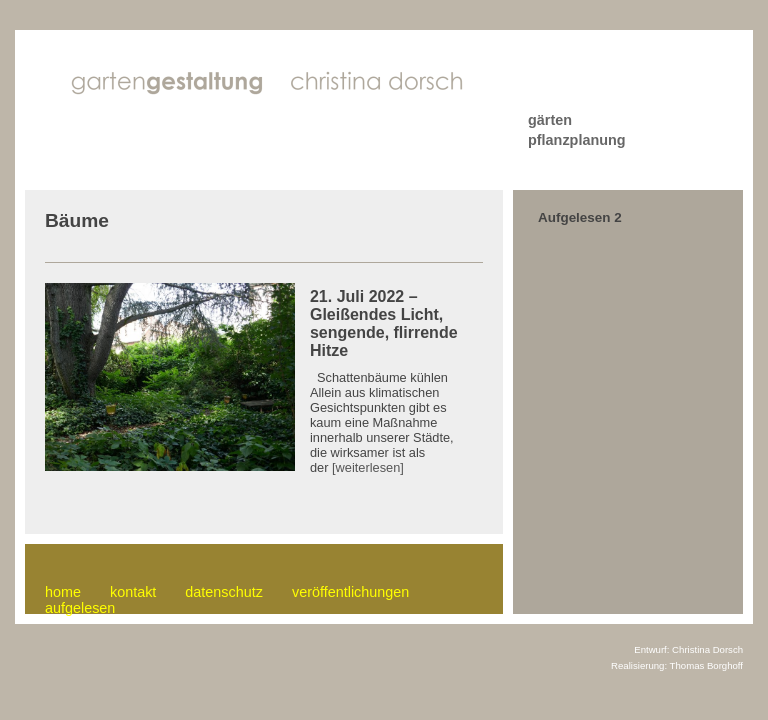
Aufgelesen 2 (580, 217)
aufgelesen (80, 608)
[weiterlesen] (368, 467)
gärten (550, 120)
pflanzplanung (577, 140)
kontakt (133, 592)
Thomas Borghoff (706, 665)
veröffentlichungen (350, 592)
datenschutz (224, 592)
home (63, 592)
